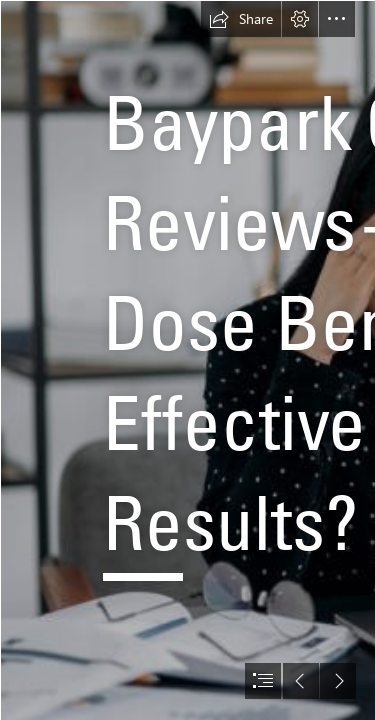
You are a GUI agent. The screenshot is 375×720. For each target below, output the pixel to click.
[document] (187, 360)
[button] (241, 19)
